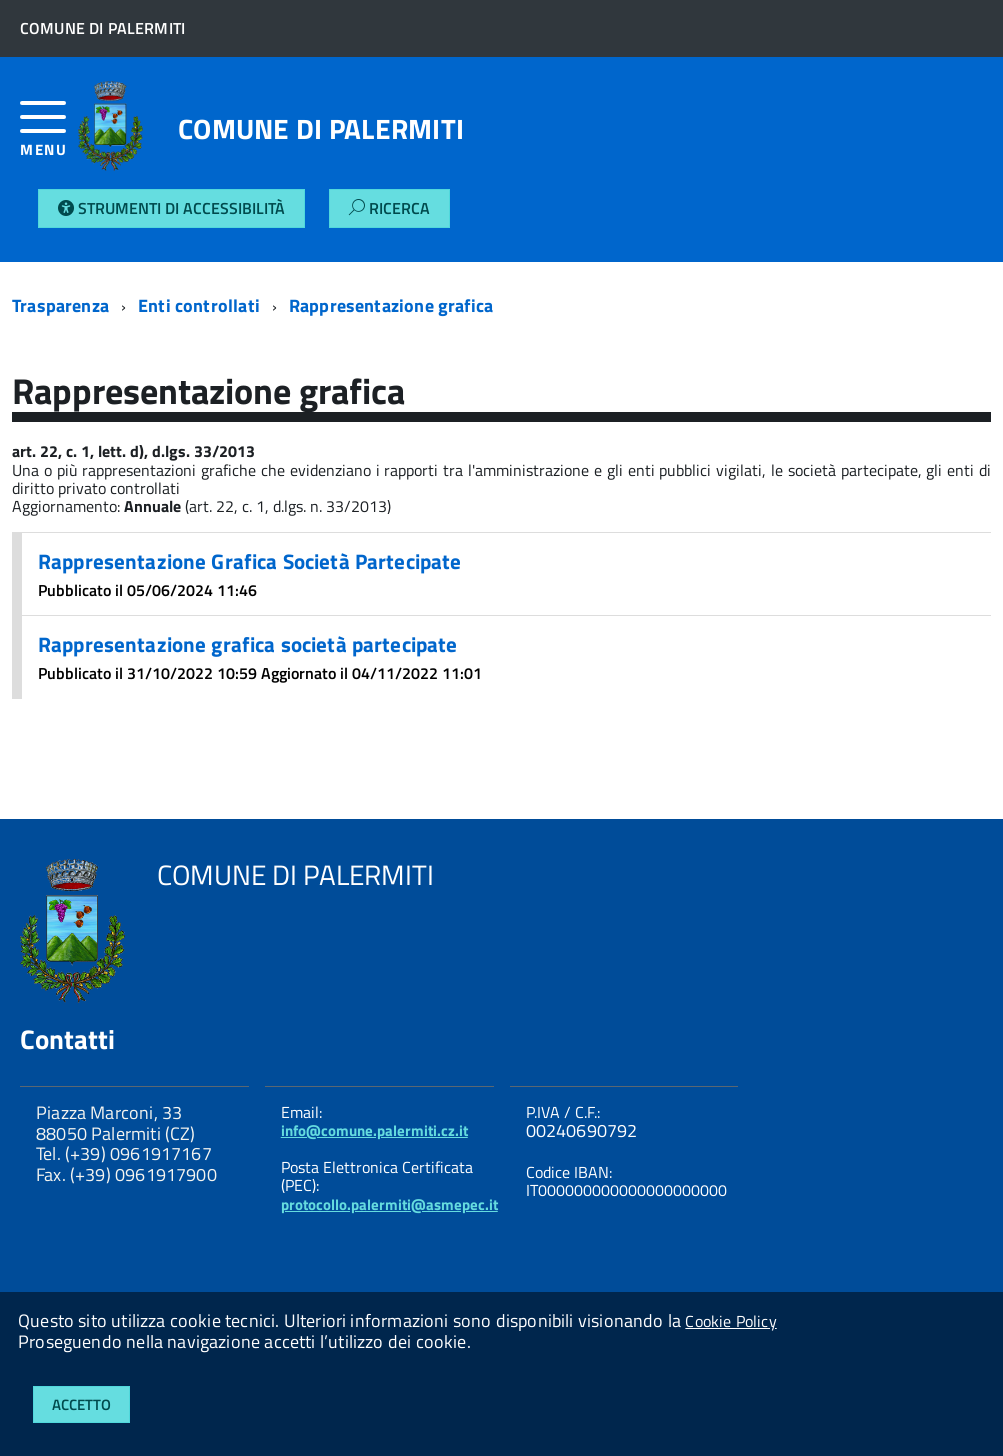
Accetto (81, 1404)
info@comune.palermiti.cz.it (374, 1130)
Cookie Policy (730, 1321)
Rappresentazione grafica (391, 305)
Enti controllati (199, 305)
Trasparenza (60, 305)
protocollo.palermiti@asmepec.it (389, 1204)
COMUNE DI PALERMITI (321, 129)
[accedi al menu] (49, 136)
